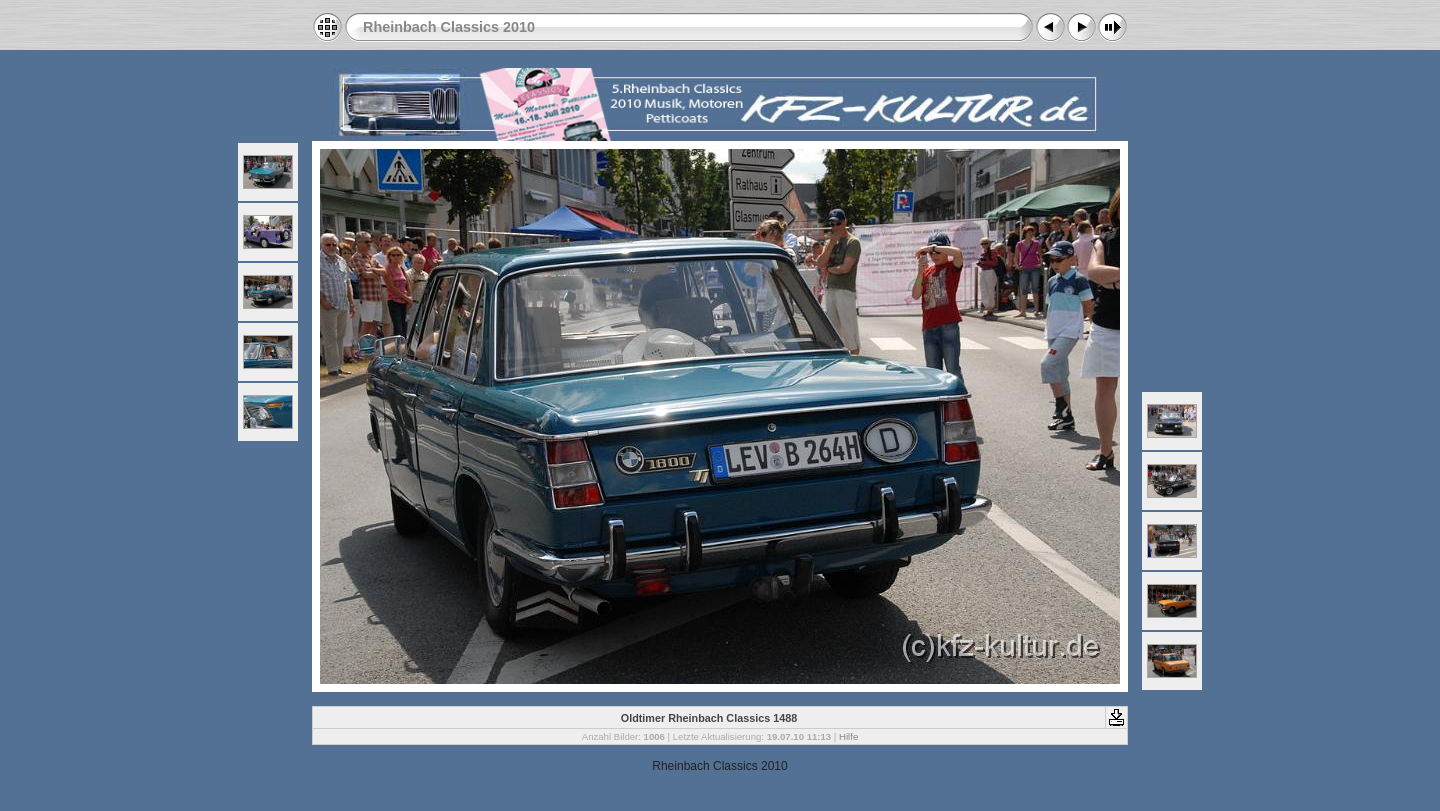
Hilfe (848, 736)
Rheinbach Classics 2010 (449, 27)
